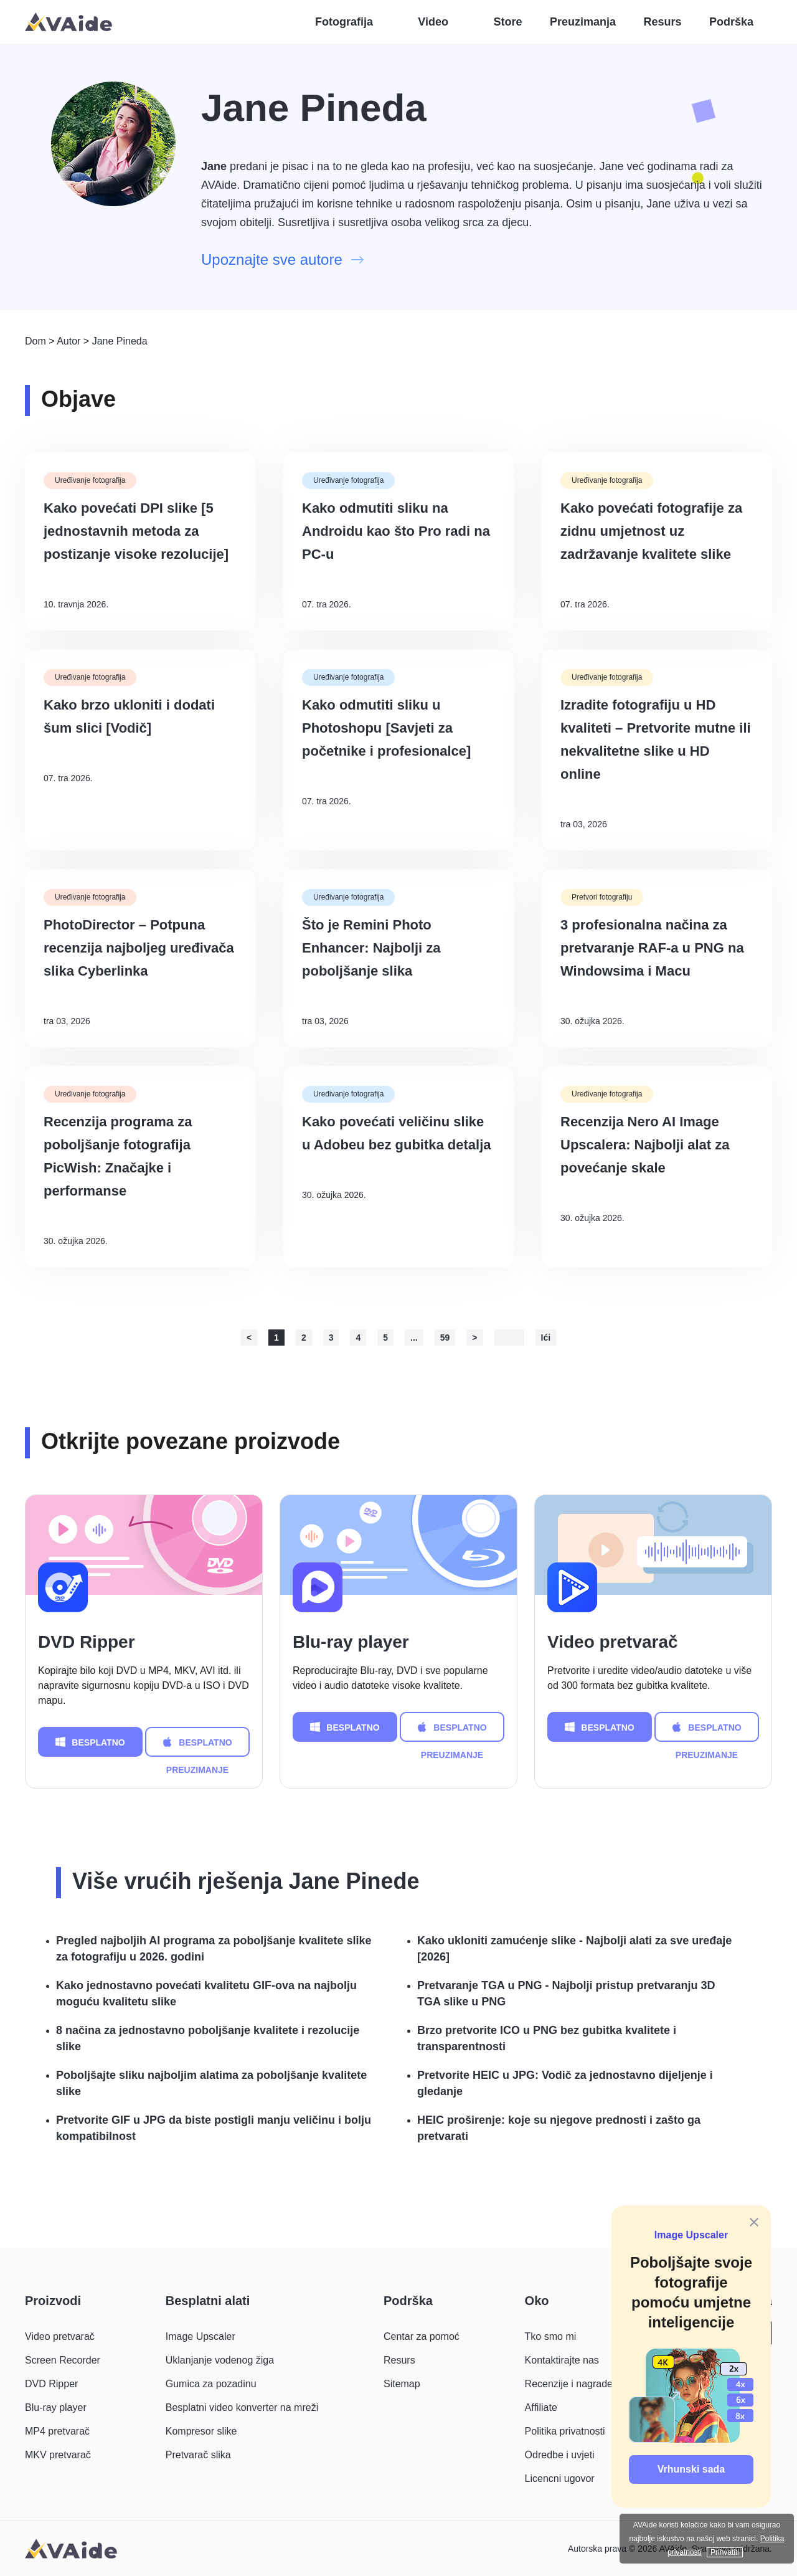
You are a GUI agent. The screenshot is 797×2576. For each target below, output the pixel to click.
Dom (35, 341)
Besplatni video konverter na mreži (242, 2407)
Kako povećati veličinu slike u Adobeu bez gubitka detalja (396, 1133)
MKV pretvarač (58, 2455)
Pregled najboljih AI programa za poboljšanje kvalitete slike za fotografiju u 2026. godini (213, 1948)
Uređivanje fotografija (90, 480)
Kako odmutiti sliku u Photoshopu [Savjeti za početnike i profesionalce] (386, 728)
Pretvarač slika (198, 2455)
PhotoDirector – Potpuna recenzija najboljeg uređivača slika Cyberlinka (139, 948)
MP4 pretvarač (57, 2431)
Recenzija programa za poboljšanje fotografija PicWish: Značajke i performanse (118, 1156)
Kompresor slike (201, 2431)
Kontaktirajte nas (562, 2360)
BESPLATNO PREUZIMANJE (90, 1742)
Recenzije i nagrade (569, 2384)
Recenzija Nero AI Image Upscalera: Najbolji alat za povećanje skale (644, 1145)
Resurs (662, 22)
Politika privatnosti (565, 2431)
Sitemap (402, 2384)
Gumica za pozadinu (211, 2384)
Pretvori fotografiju (602, 897)
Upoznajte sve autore (282, 259)
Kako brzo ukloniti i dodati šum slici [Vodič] (129, 716)
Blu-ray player (351, 1642)
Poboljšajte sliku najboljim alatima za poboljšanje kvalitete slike (211, 2083)
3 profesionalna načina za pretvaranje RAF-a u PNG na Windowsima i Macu (652, 948)
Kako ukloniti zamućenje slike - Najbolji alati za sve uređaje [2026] (574, 1948)
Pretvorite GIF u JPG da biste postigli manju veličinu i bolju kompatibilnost (213, 2128)
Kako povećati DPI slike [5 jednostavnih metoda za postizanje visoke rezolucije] (136, 531)
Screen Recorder (62, 2360)
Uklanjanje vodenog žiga (220, 2360)
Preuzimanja (583, 22)
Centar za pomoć (422, 2336)
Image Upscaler (691, 2235)
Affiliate (541, 2407)
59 (445, 1338)
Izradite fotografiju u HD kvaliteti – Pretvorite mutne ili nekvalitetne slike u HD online (655, 739)
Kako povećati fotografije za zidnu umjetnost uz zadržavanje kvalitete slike (651, 531)
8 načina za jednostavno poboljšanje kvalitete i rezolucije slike (207, 2038)
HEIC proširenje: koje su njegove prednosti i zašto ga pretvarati (558, 2128)
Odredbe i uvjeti (560, 2455)
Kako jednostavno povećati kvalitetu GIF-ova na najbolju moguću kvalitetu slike (206, 1993)
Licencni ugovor (560, 2478)
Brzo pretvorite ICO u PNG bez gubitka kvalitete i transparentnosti (546, 2038)
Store (508, 22)
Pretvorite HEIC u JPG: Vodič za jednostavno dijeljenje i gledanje (565, 2083)
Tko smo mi (551, 2336)
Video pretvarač (612, 1642)
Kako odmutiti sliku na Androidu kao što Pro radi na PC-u (396, 531)
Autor (68, 341)
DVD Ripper (86, 1642)
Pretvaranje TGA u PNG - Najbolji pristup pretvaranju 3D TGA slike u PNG (566, 1993)
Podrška (731, 22)
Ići (546, 1338)
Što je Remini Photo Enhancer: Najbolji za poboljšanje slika (371, 948)
